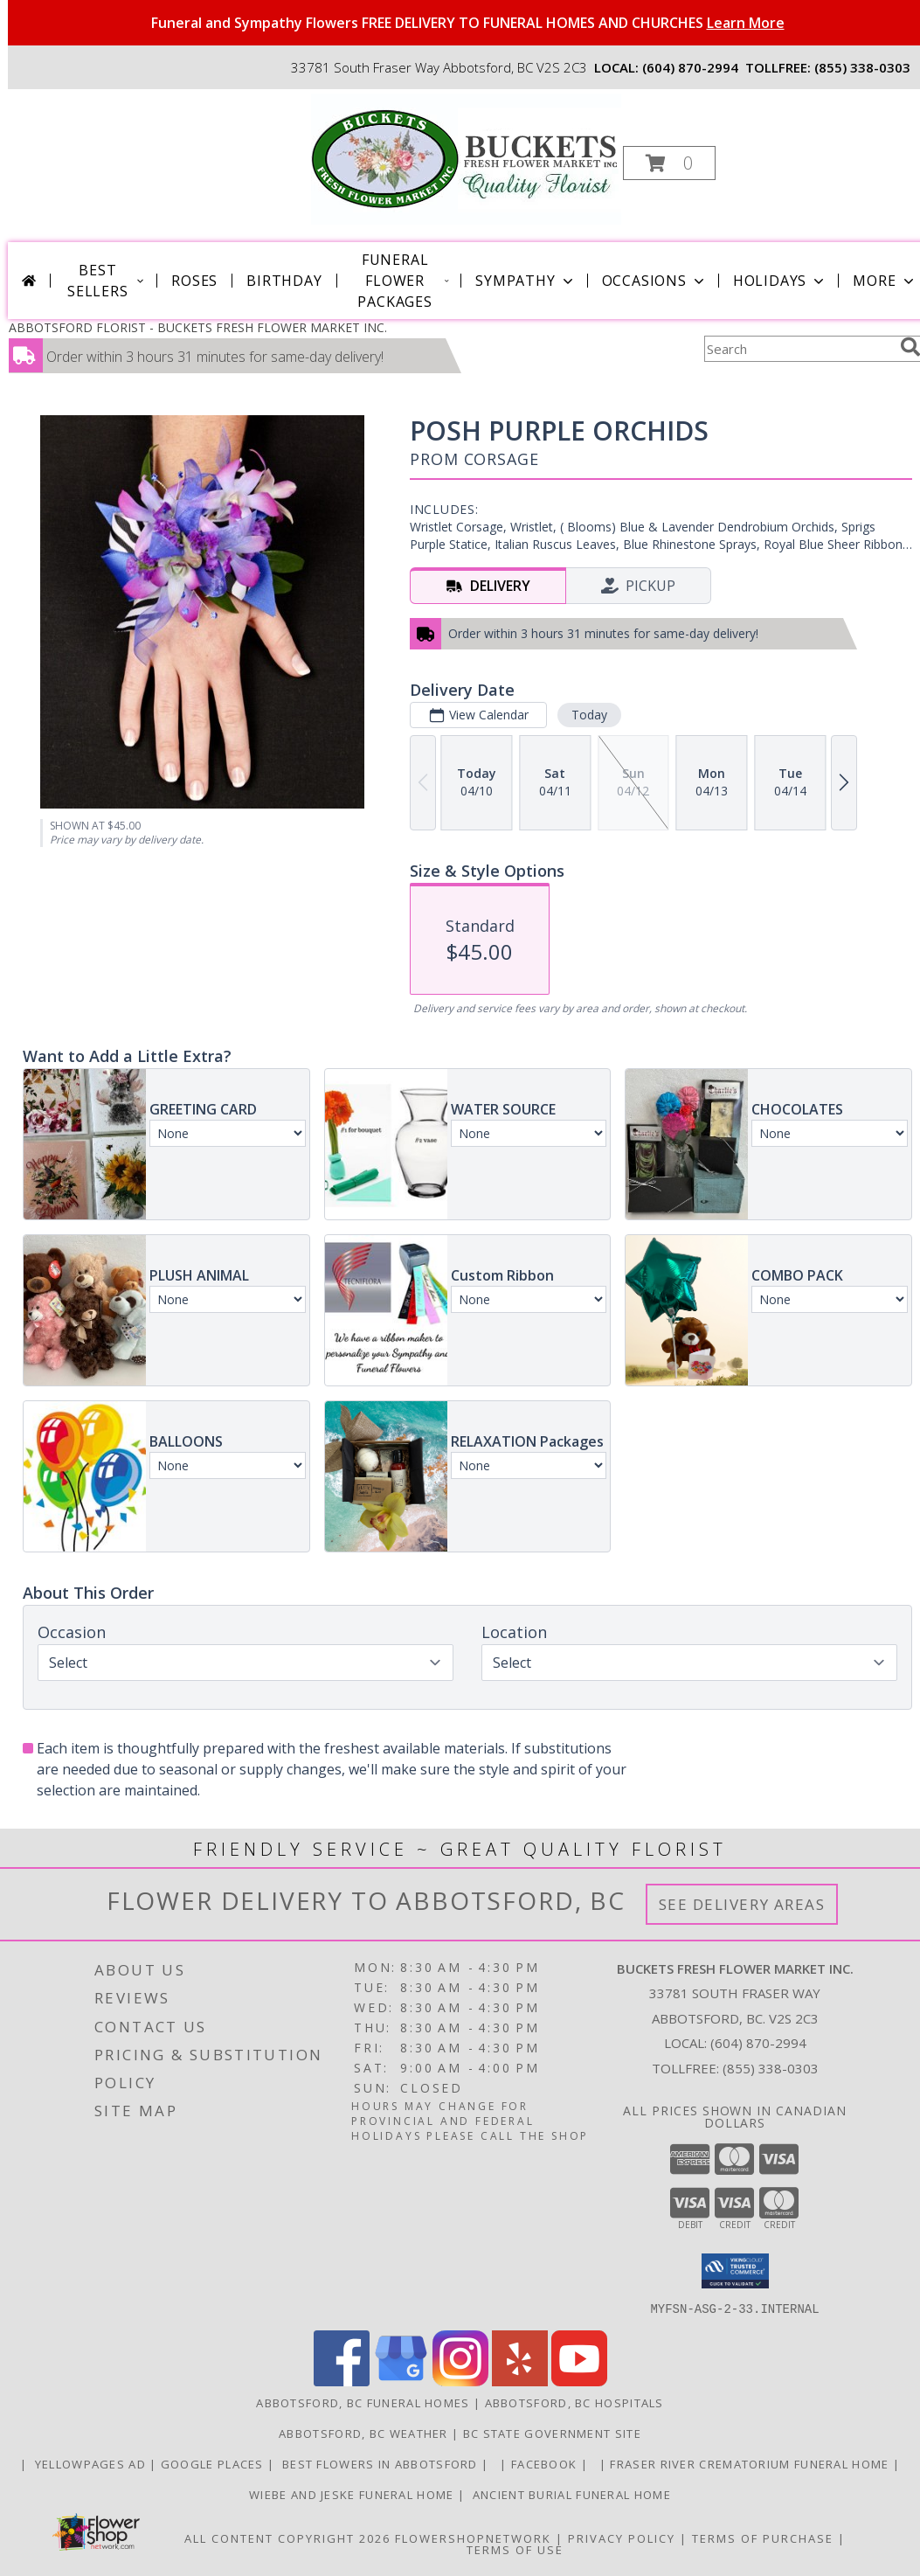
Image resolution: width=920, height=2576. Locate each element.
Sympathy (525, 280)
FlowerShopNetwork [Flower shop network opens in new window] (473, 2537)
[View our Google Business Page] (401, 2380)
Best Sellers (106, 280)
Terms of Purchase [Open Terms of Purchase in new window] (763, 2537)
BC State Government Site (552, 2433)
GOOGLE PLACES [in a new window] (214, 2463)
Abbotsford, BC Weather (363, 2433)
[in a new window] (497, 2463)
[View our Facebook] (342, 2380)
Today (589, 714)
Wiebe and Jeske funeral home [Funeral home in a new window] (353, 2494)
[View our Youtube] (579, 2380)
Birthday (284, 280)
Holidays (780, 280)
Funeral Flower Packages (403, 280)
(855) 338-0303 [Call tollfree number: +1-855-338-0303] (862, 67)
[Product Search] (798, 349)
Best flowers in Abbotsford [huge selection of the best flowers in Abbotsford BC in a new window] (380, 2463)
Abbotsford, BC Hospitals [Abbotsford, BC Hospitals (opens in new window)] (574, 2402)
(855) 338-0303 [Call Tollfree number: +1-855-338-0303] (771, 2068)
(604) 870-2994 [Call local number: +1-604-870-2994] (690, 67)
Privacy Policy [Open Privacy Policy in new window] (621, 2537)
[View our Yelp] (520, 2380)
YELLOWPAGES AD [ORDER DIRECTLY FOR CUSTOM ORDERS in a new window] (90, 2463)
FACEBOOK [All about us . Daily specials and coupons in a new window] (546, 2463)
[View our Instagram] (460, 2380)
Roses (194, 280)
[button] (669, 163)
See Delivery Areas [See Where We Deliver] (742, 1904)
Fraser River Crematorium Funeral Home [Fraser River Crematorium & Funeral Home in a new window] (751, 2463)
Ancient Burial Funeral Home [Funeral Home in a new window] (569, 2494)
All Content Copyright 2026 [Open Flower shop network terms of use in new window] (287, 2537)
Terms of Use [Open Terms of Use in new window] (515, 2549)
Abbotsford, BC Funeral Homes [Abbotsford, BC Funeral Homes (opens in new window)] (362, 2402)
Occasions (655, 280)
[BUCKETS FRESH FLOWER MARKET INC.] (466, 157)
